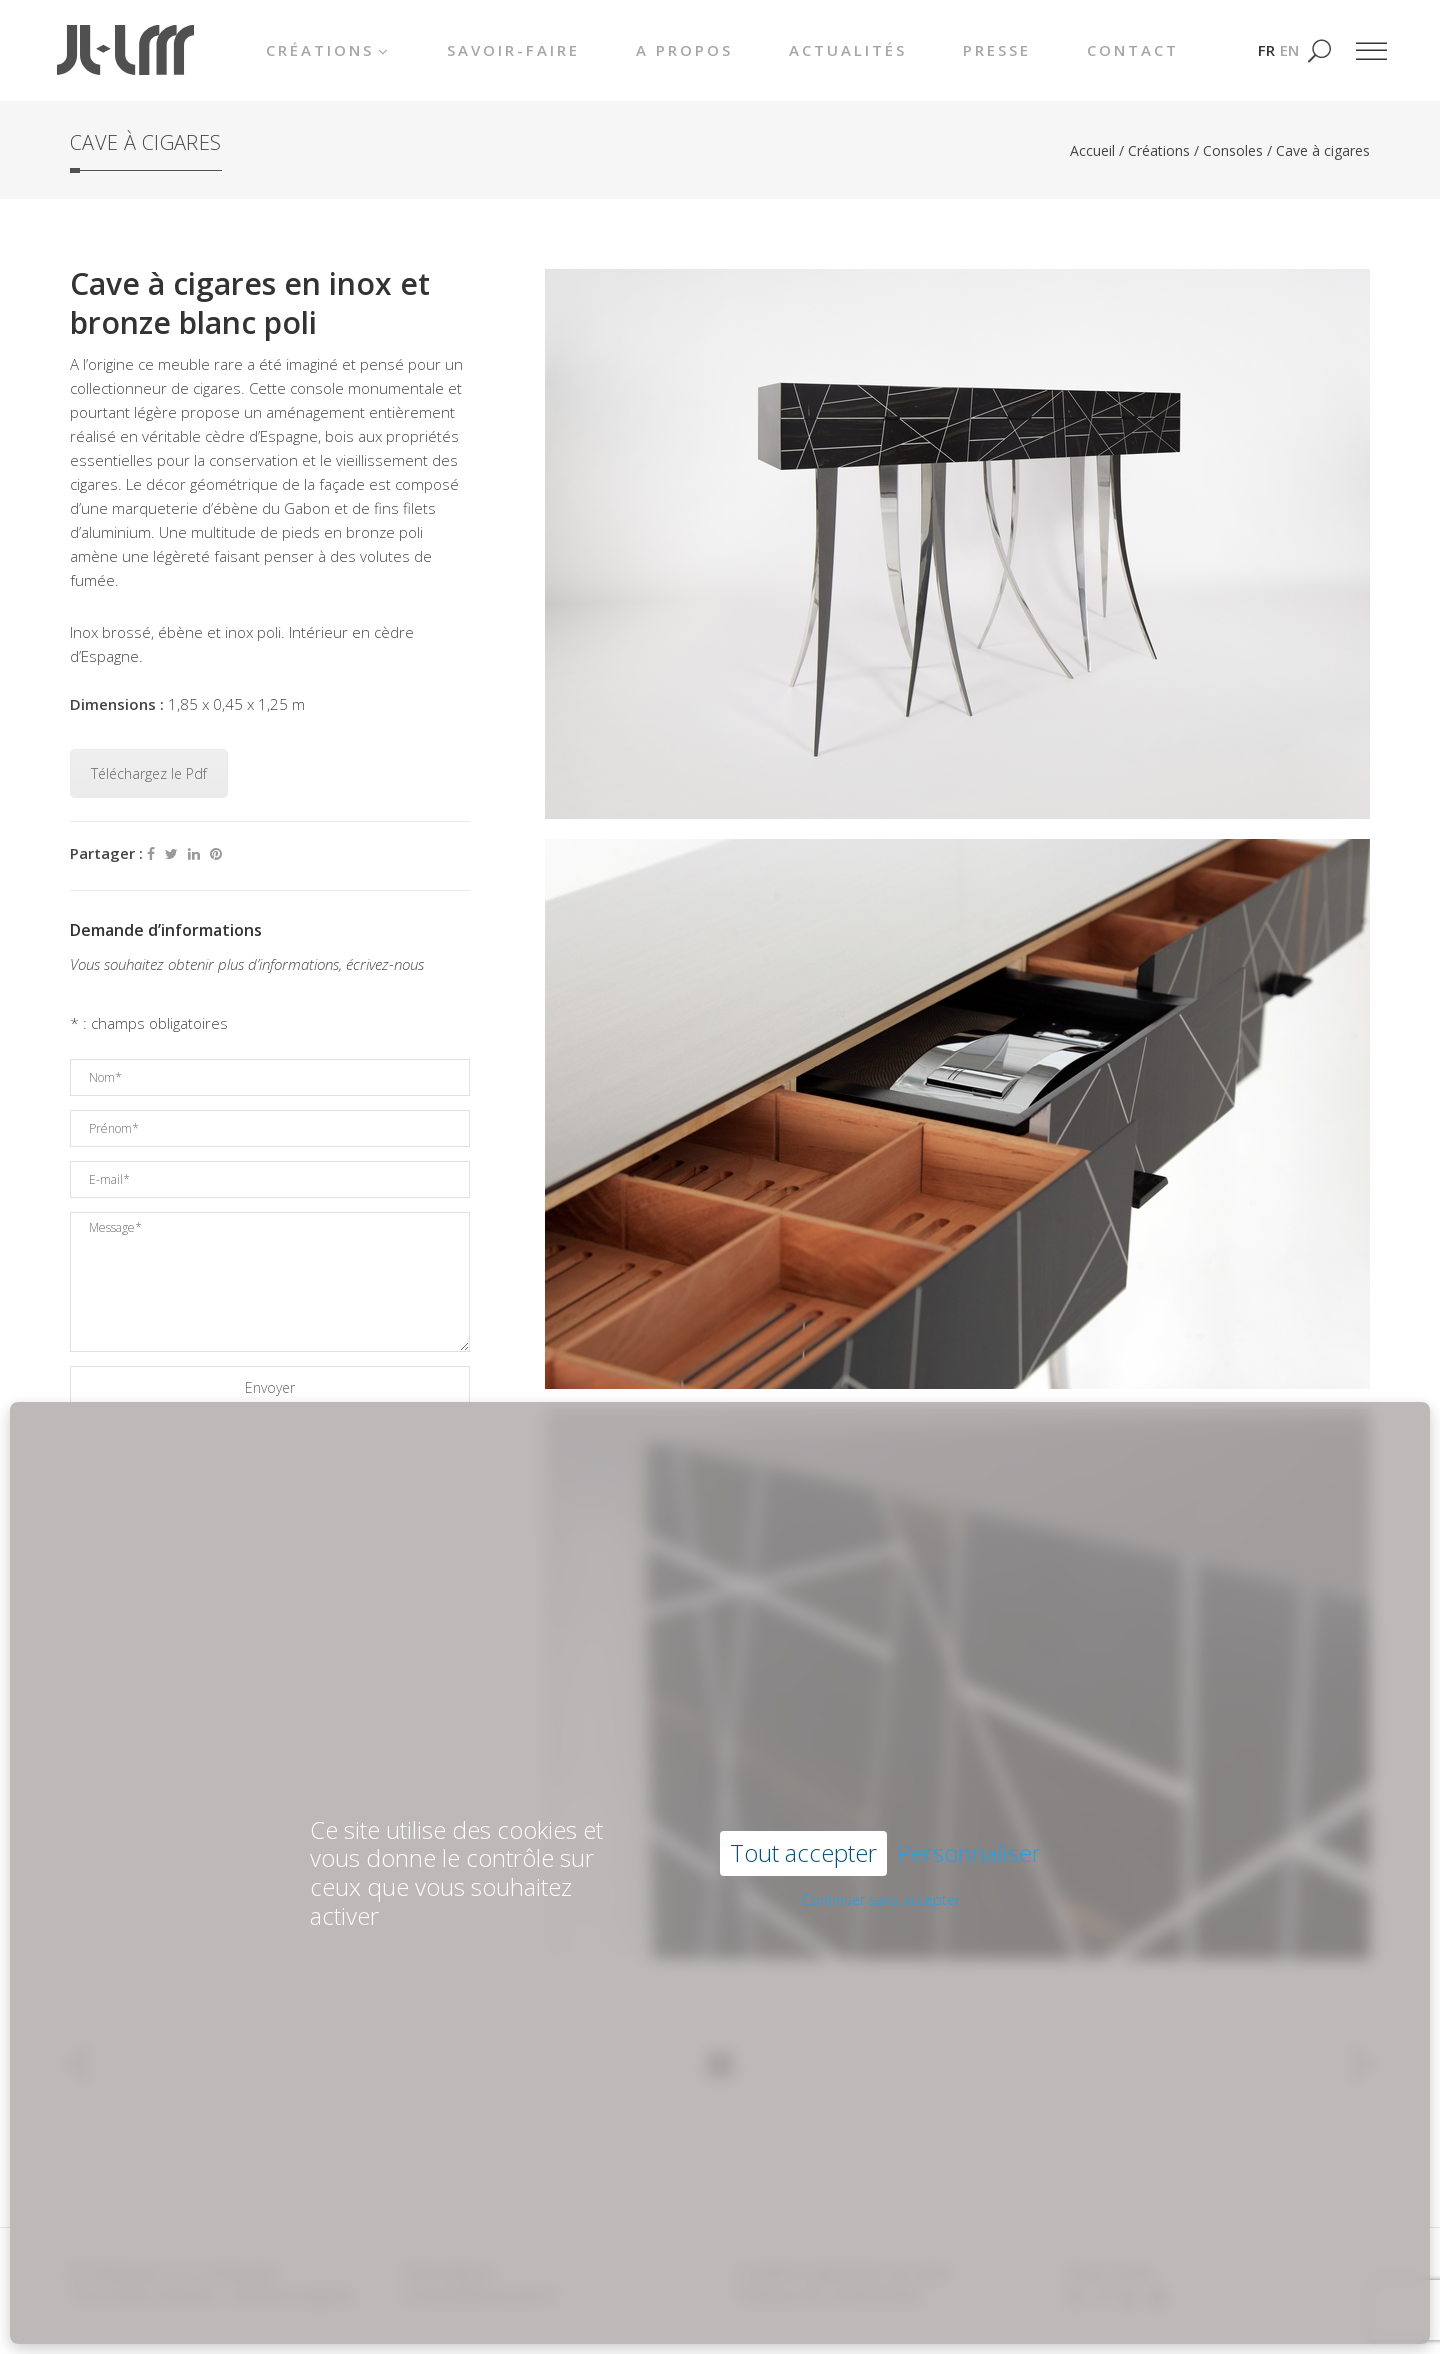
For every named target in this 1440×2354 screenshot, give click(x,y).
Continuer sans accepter (881, 1826)
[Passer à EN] (1289, 50)
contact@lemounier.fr (480, 2295)
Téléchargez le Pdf (149, 773)
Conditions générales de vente (842, 2273)
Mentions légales (293, 2295)
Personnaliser (969, 1780)
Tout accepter (803, 1779)
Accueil (1092, 151)
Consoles (1233, 151)
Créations (1159, 151)
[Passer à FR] (1266, 50)
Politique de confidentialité (828, 2295)
